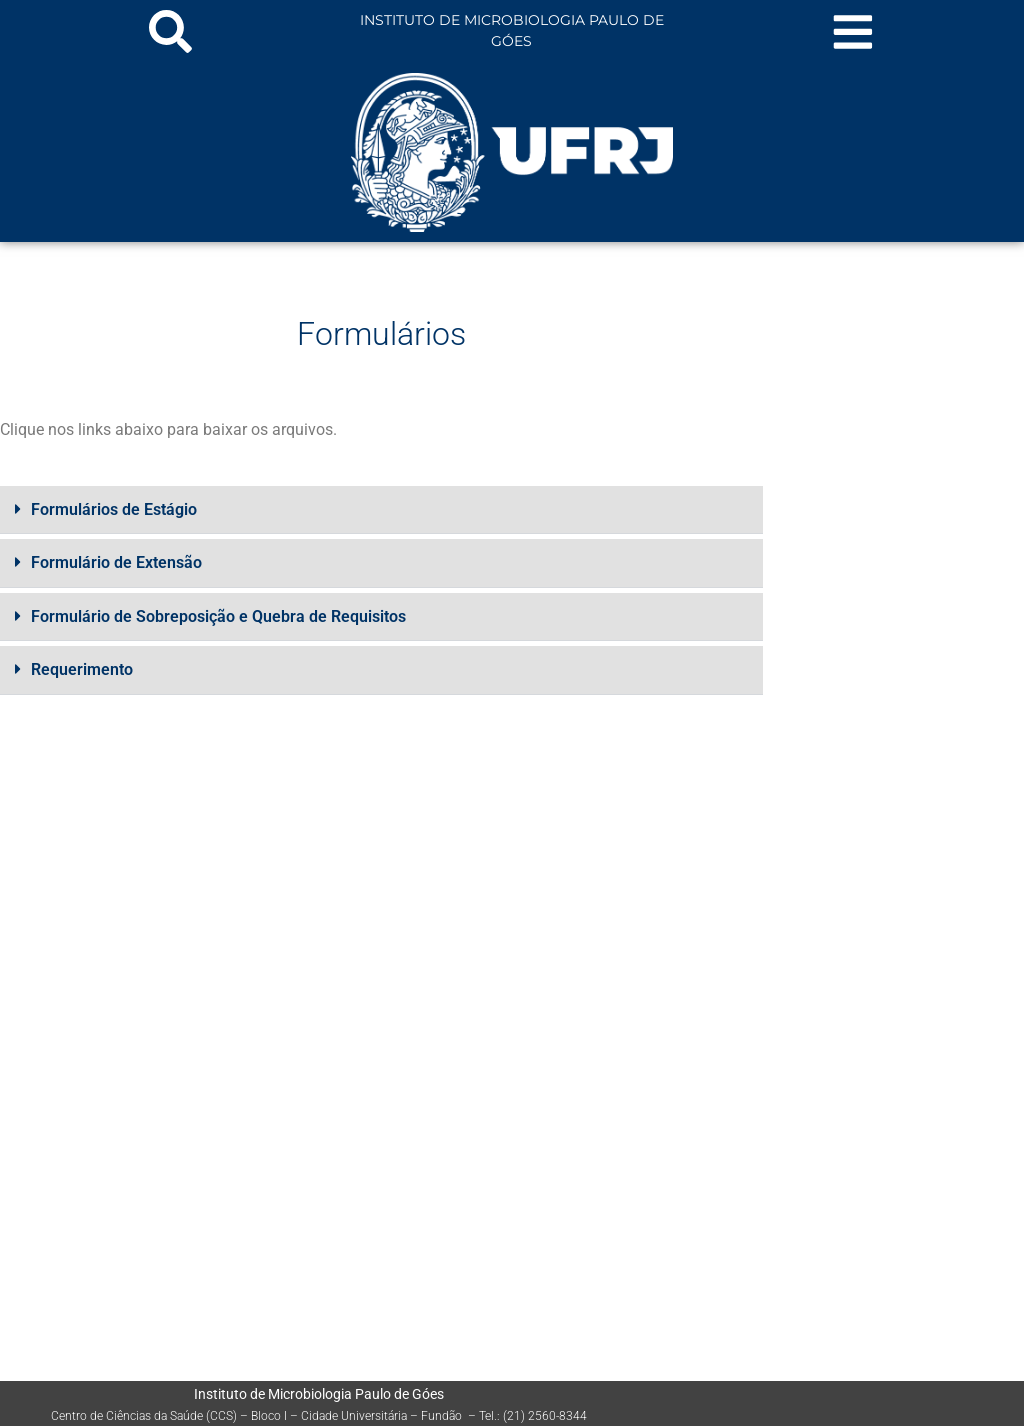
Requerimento (82, 668)
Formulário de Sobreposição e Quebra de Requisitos (218, 615)
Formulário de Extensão (116, 562)
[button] (381, 510)
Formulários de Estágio (114, 509)
